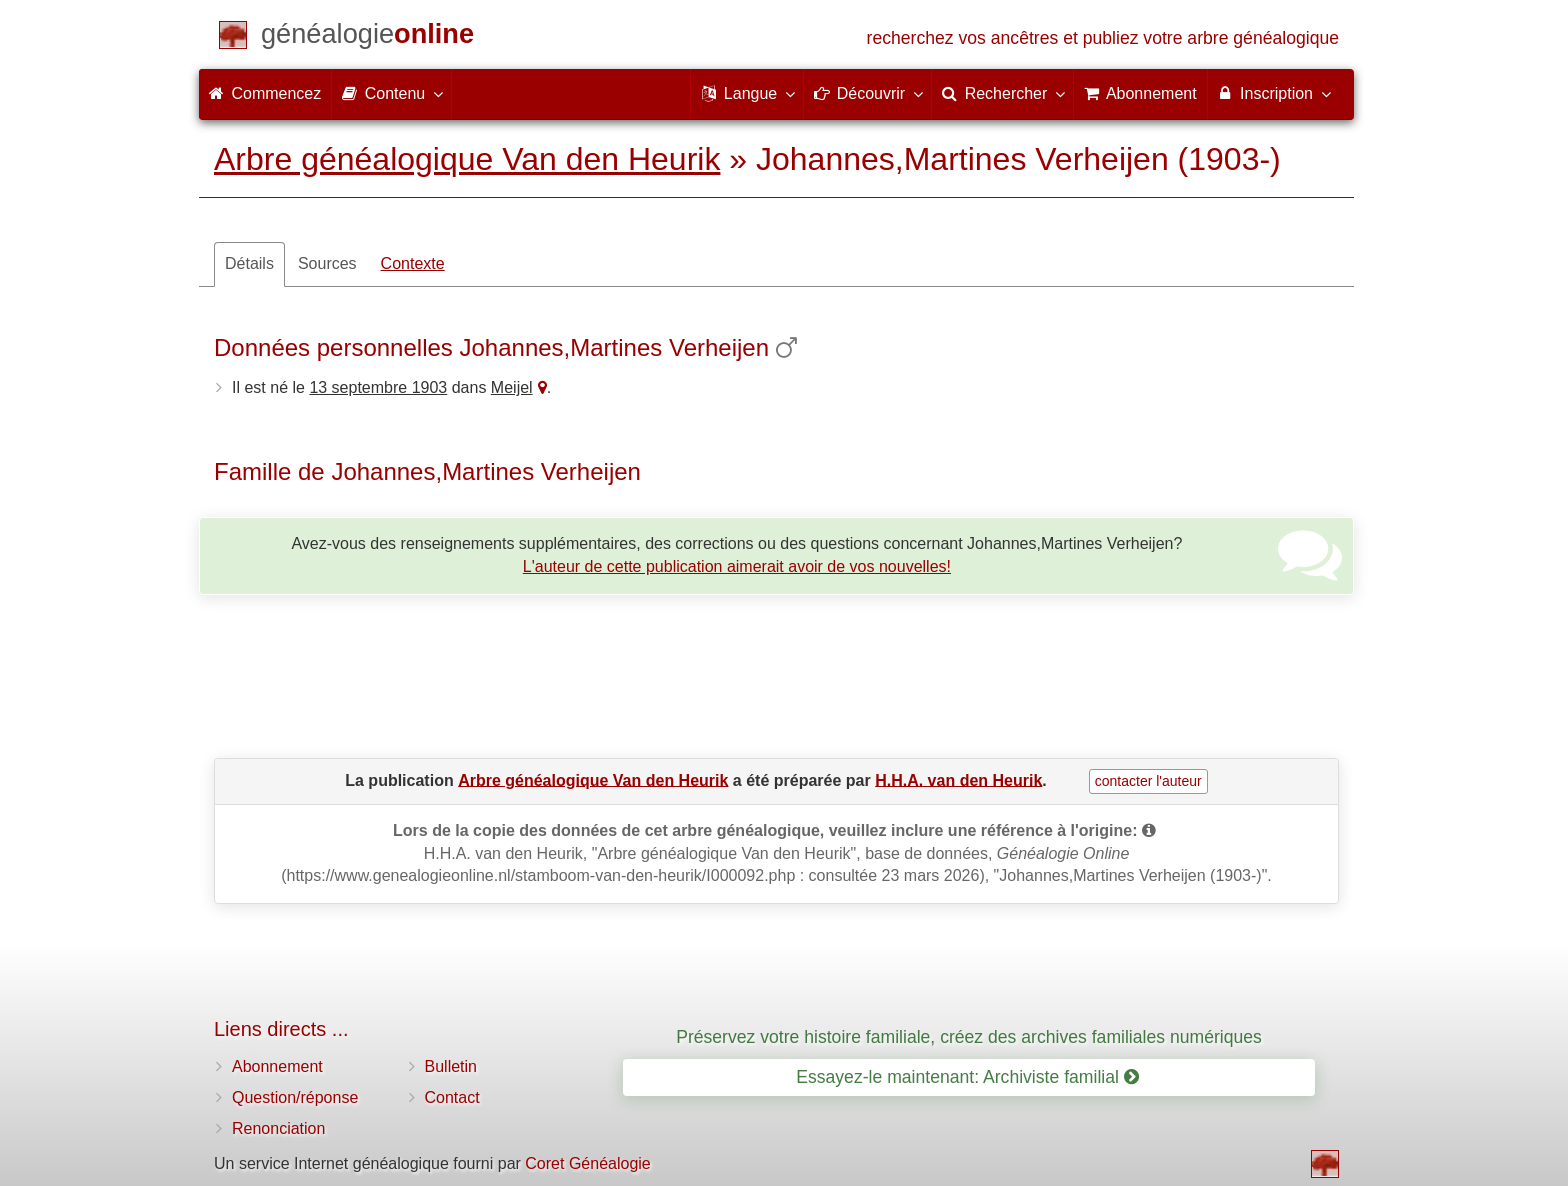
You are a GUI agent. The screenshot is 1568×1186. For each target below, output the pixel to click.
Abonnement (277, 1066)
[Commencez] (367, 37)
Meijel (512, 387)
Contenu (391, 93)
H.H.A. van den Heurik (958, 779)
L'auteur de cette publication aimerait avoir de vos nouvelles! (737, 566)
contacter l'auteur (1148, 781)
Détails (249, 263)
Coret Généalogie (587, 1163)
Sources (327, 263)
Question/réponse (295, 1097)
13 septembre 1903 (378, 387)
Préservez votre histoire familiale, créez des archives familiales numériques (969, 1037)
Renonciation (278, 1128)
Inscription (1273, 93)
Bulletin (451, 1066)
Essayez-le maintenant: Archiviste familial (967, 1077)
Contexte (413, 263)
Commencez (265, 93)
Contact (452, 1097)
